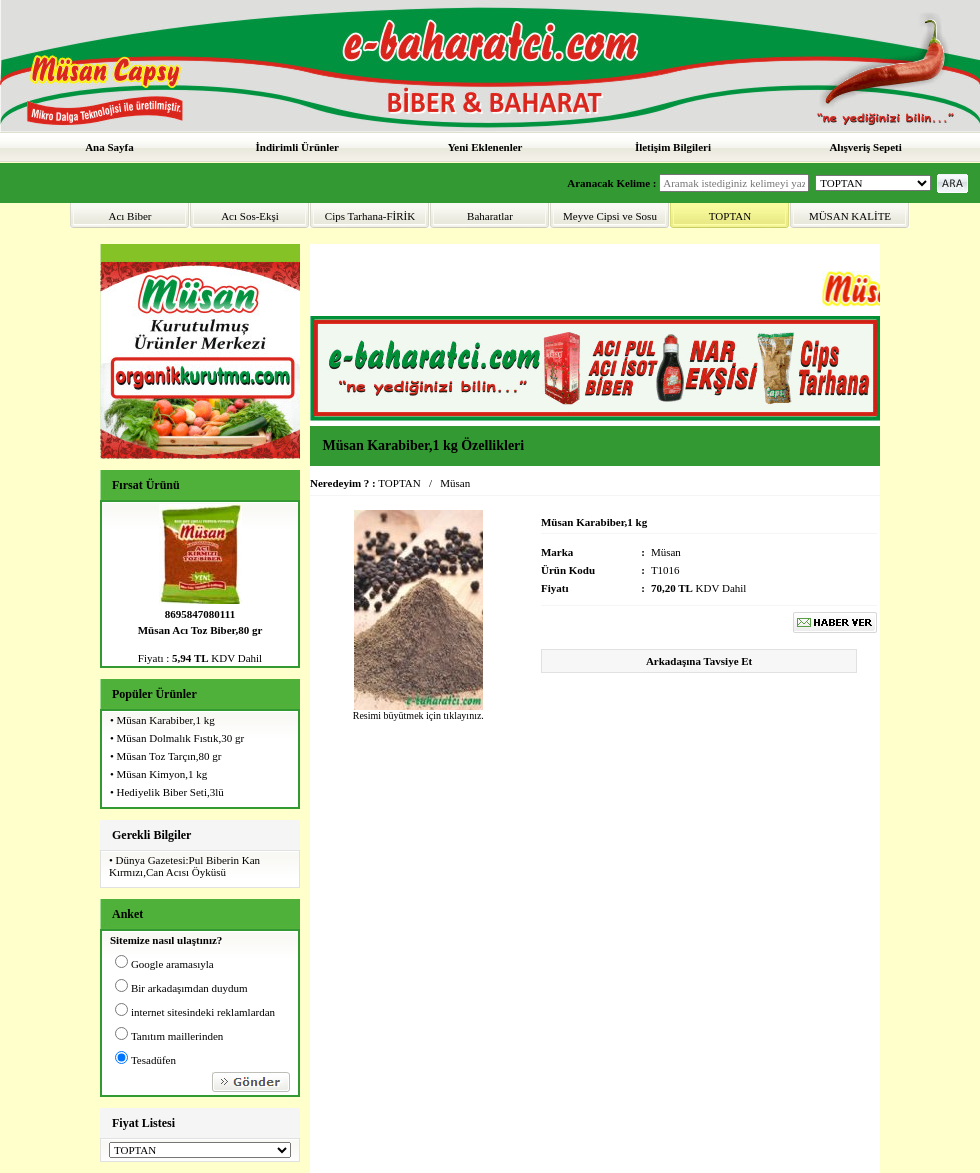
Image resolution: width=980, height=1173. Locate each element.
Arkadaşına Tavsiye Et (699, 661)
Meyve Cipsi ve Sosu (610, 216)
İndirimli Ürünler (297, 147)
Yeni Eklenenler (485, 147)
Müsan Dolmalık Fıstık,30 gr (181, 738)
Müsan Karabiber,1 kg (166, 720)
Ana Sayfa (109, 147)
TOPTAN (730, 216)
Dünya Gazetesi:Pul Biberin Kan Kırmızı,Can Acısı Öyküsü (184, 866)
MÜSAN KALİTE (850, 216)
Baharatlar (490, 216)
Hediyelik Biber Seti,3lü (170, 792)
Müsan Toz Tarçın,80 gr (169, 756)
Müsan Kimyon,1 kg (162, 774)
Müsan (455, 483)
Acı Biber (129, 216)
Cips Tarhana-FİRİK (370, 216)
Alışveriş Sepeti (865, 147)
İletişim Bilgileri (673, 147)
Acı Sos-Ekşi (250, 216)
